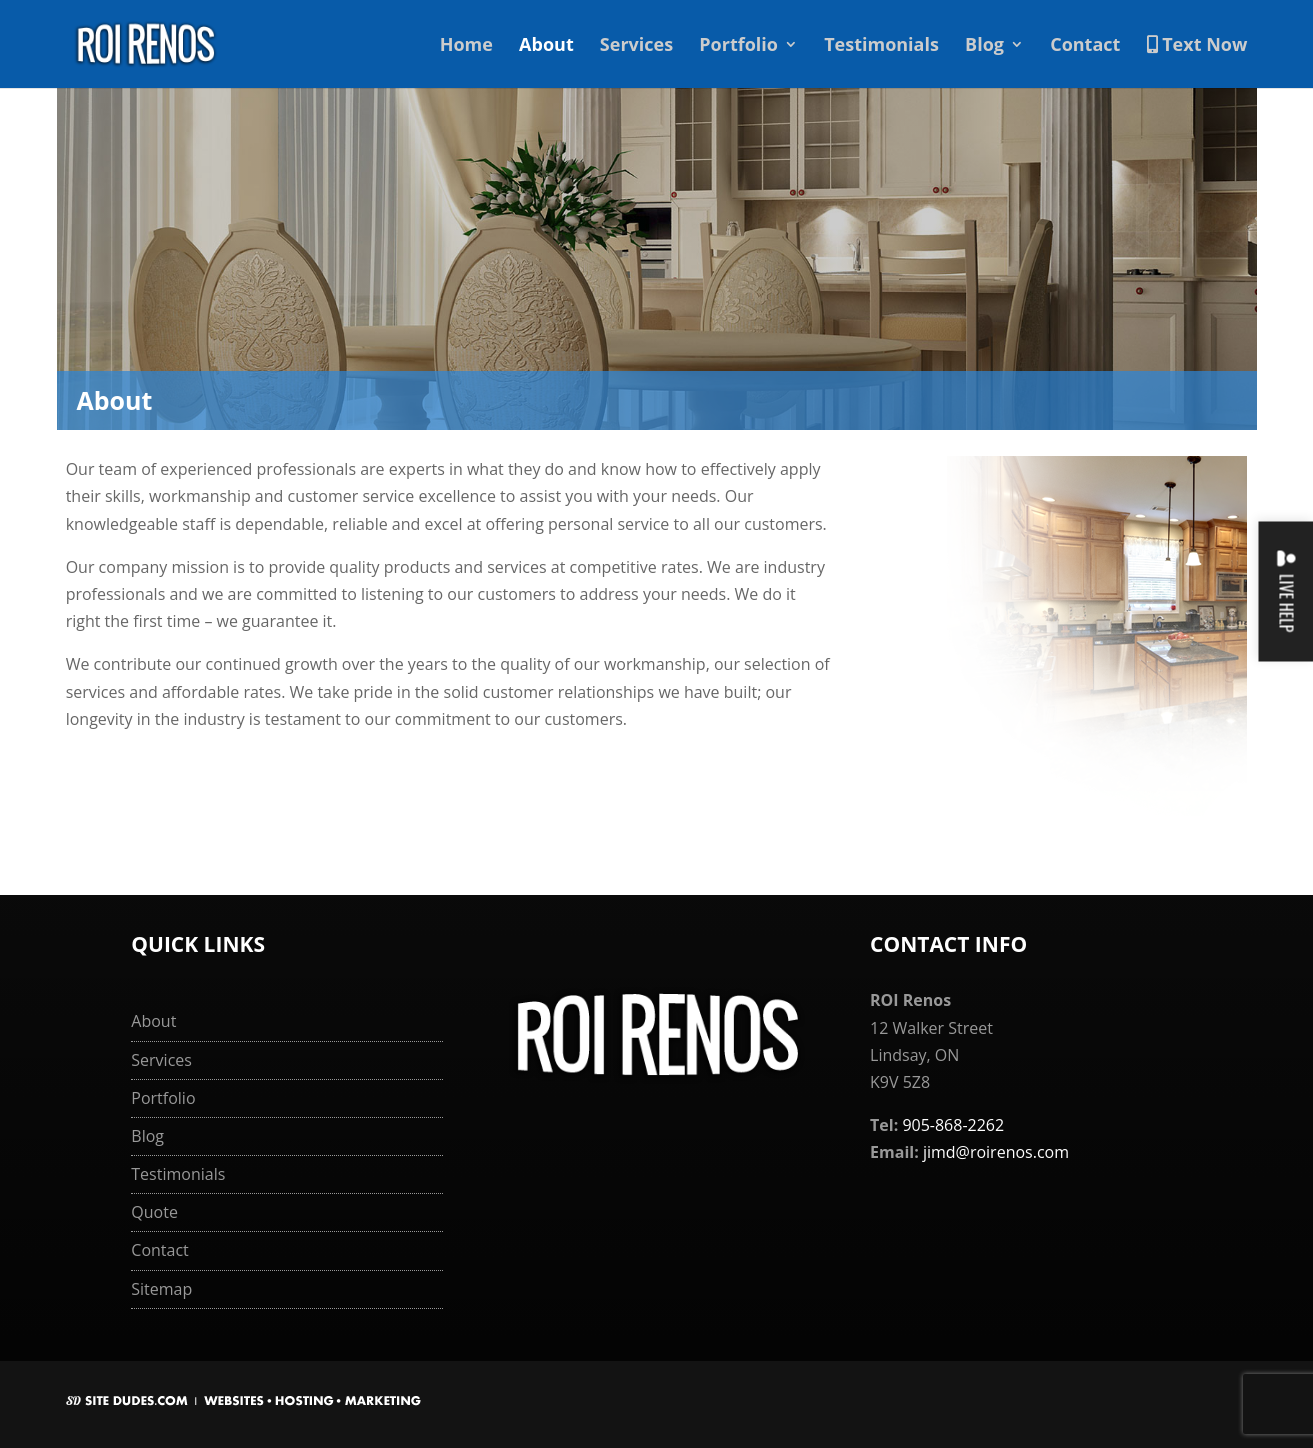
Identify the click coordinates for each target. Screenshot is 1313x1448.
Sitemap (161, 1289)
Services (636, 46)
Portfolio (738, 46)
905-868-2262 (953, 1125)
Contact (1085, 46)
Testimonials (881, 46)
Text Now (1197, 45)
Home (466, 46)
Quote (154, 1212)
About (546, 46)
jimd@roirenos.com (996, 1152)
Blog (984, 46)
